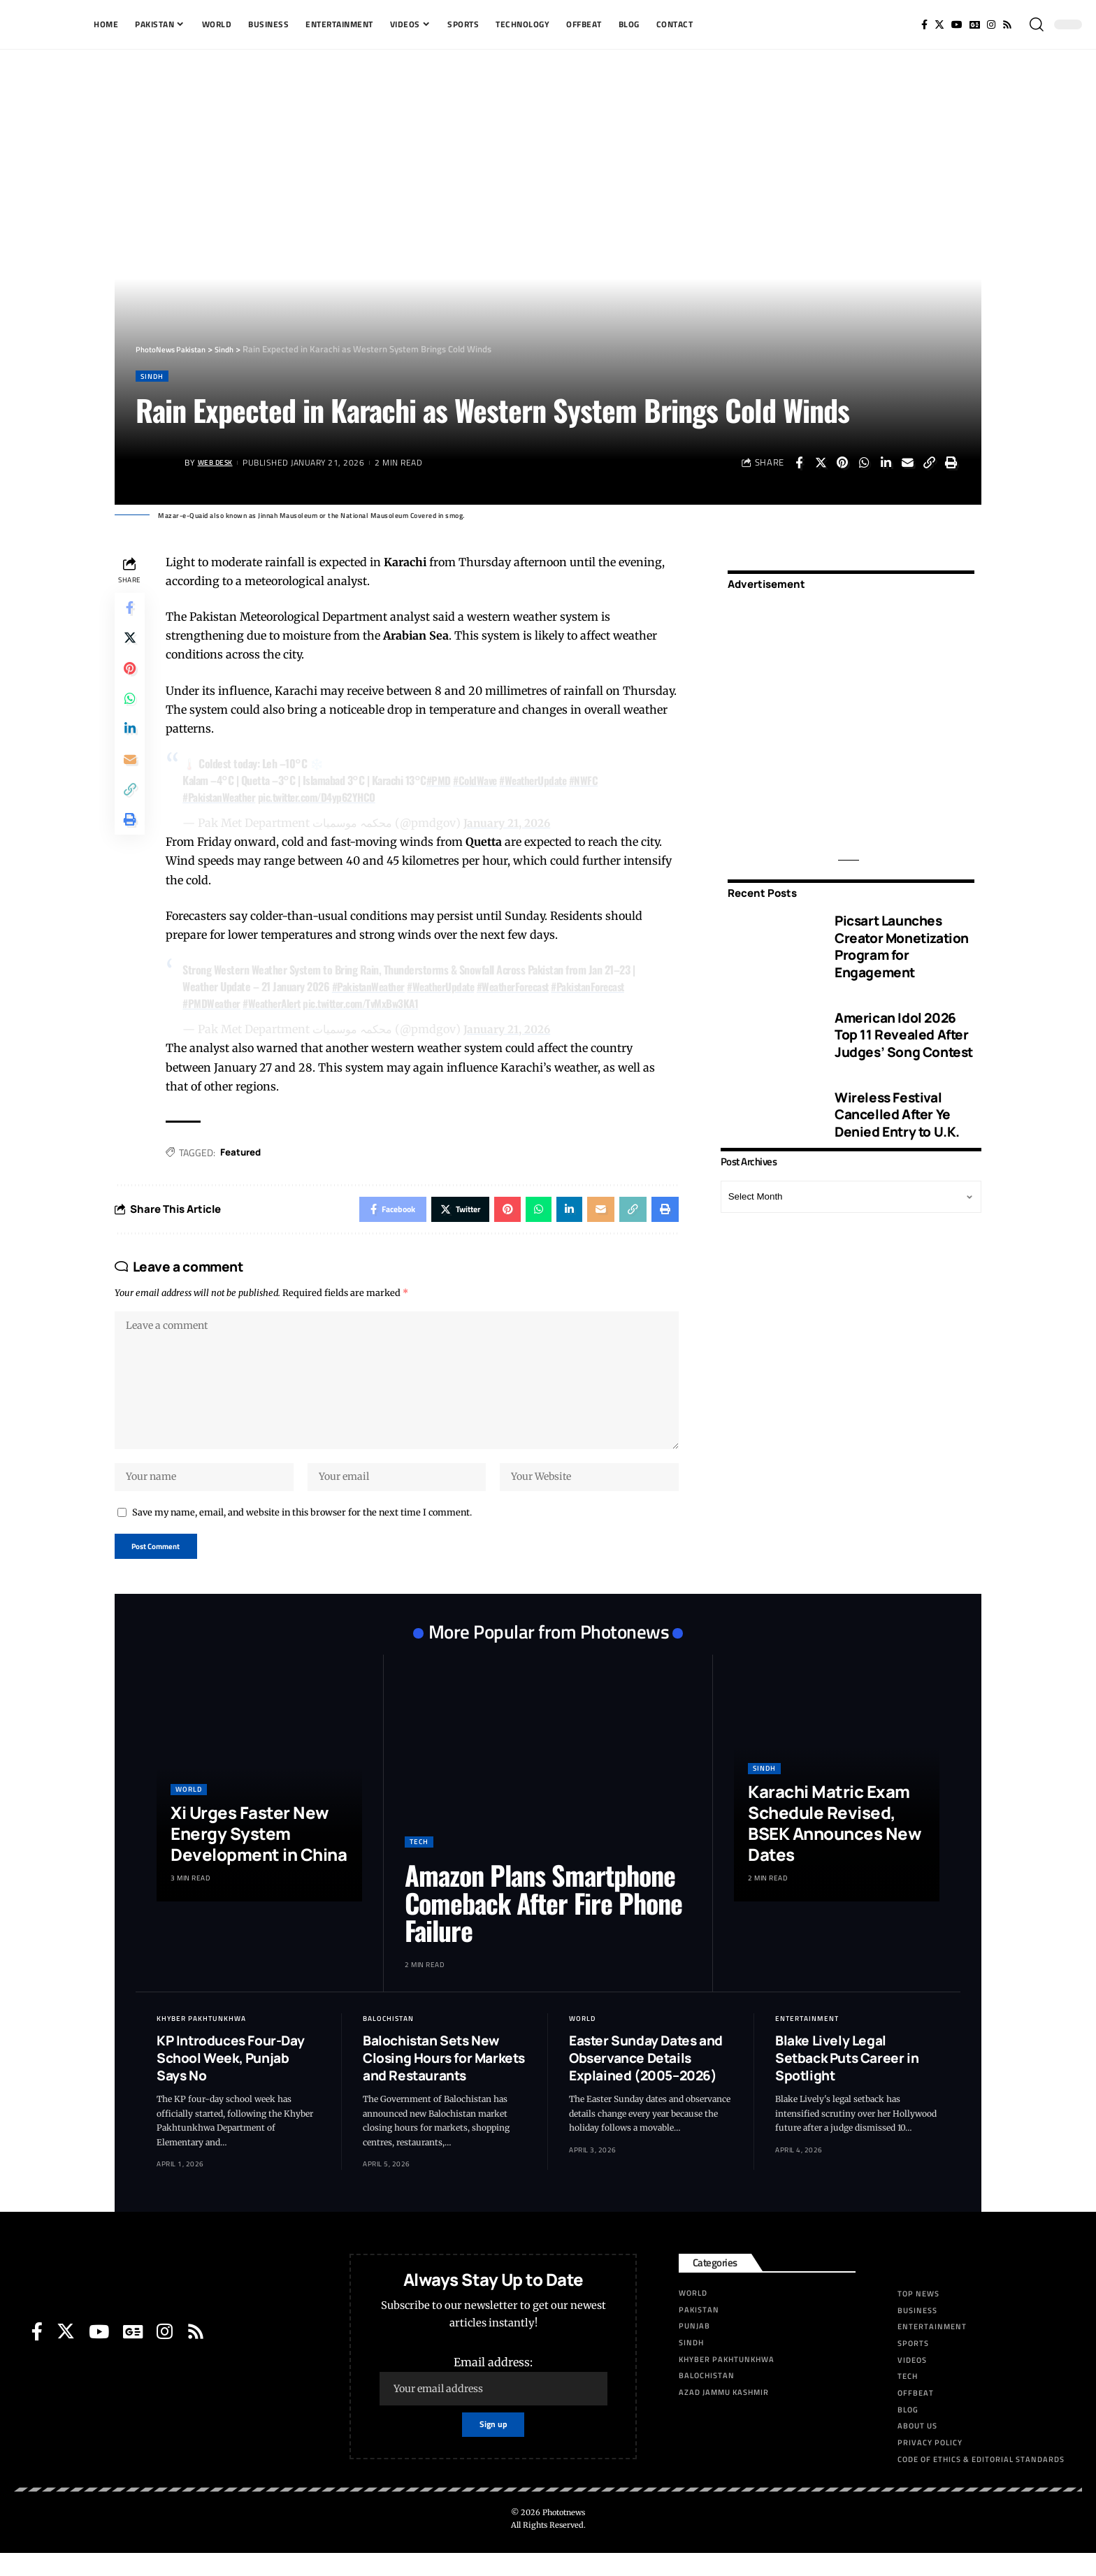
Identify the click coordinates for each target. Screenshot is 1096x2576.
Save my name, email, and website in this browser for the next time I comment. (302, 1531)
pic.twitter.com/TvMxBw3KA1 (375, 1004)
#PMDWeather (216, 1004)
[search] (1037, 24)
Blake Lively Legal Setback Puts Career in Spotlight (846, 2081)
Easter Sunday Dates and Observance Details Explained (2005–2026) (646, 2081)
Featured (246, 1153)
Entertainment (807, 2041)
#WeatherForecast (527, 987)
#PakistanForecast (607, 987)
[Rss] (1007, 24)
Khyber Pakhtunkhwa (201, 2041)
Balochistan (388, 2041)
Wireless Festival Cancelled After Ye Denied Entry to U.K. (897, 1105)
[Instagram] (991, 24)
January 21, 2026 (511, 824)
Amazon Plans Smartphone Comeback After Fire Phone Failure (543, 1925)
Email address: (493, 2403)
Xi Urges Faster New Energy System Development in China (259, 1856)
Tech (419, 1864)
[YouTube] (957, 24)
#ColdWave (480, 781)
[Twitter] (939, 24)
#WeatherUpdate (541, 781)
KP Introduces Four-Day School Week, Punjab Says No (230, 2081)
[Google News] (974, 24)
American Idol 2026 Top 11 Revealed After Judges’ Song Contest (904, 1025)
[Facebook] (924, 24)
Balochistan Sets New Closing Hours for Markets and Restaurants (444, 2081)
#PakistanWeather (224, 798)
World (188, 1812)
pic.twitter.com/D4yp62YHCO (327, 798)
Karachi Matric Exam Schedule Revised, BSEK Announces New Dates (834, 1846)
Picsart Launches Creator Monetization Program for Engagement (902, 937)
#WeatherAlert (280, 1004)
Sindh (154, 376)
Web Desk (219, 464)
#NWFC (595, 781)
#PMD (442, 781)
